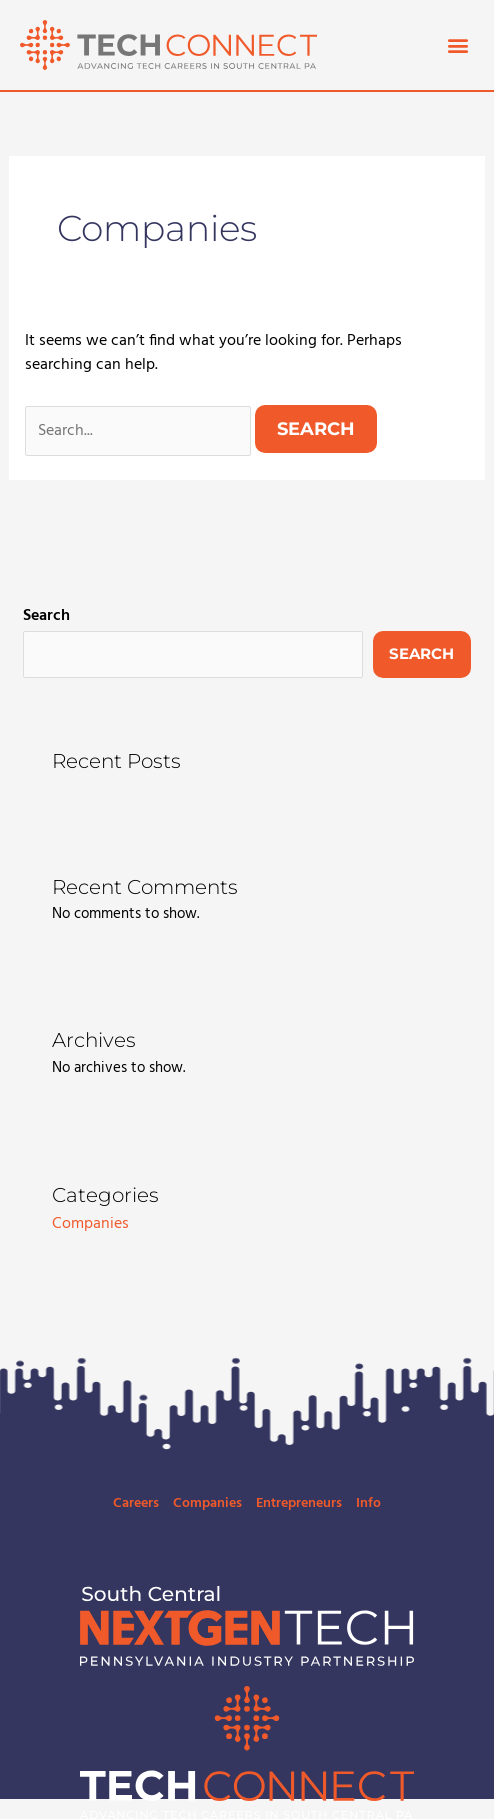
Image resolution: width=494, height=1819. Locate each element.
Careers (136, 1503)
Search (46, 616)
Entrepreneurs (299, 1503)
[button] (457, 44)
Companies (90, 1224)
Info (368, 1503)
